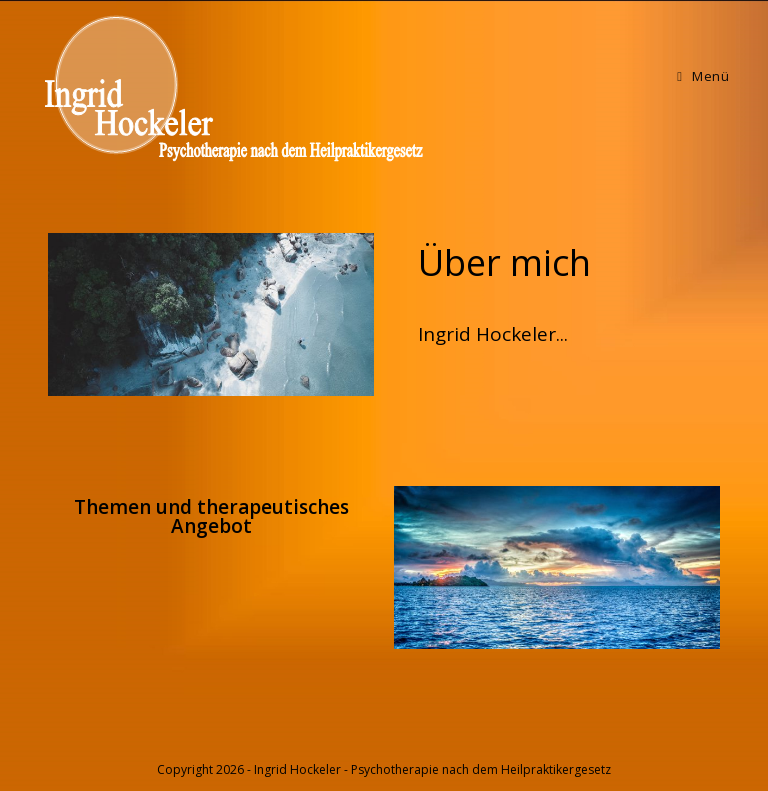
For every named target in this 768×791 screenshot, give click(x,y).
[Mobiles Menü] (703, 76)
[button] (504, 263)
